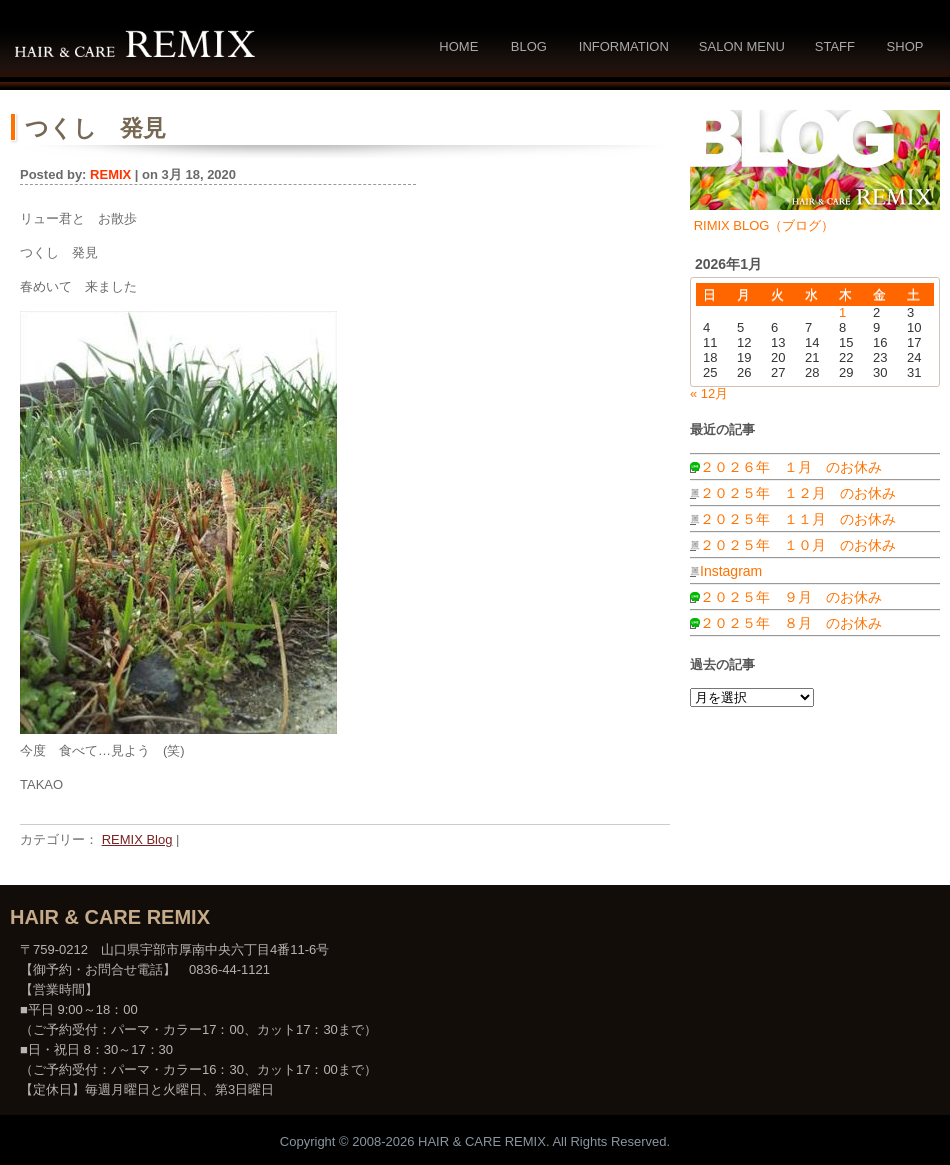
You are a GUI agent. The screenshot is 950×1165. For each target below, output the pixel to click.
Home (458, 46)
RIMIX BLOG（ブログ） (764, 225)
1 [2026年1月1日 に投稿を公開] (842, 312)
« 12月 (709, 393)
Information (624, 46)
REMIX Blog (137, 839)
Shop (905, 46)
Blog (529, 46)
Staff (835, 46)
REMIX (110, 174)
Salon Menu (742, 46)
